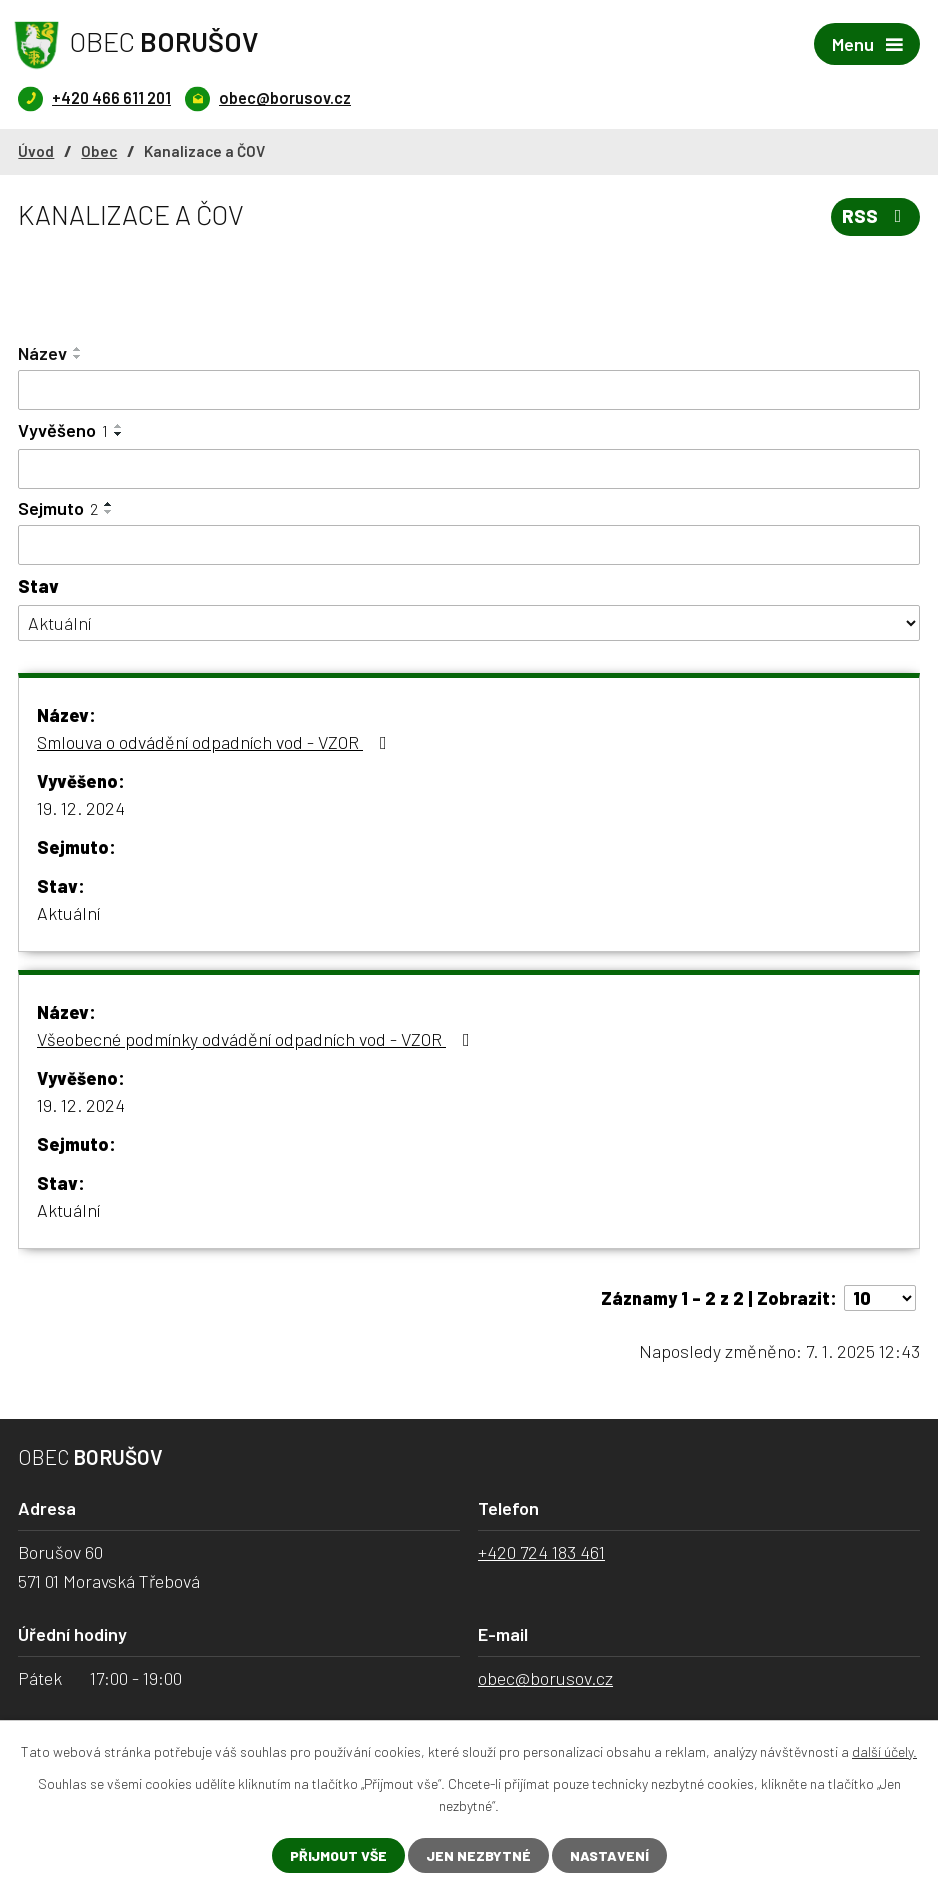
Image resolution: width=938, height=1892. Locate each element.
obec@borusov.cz (545, 1678)
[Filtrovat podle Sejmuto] (469, 545)
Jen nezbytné (478, 1855)
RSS (876, 216)
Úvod (36, 151)
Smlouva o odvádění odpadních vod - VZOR (216, 742)
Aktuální (68, 913)
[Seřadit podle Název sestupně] (78, 357)
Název (42, 353)
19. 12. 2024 (81, 808)
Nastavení (609, 1855)
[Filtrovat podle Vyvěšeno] (469, 469)
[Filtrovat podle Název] (469, 390)
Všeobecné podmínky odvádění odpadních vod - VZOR (257, 1039)
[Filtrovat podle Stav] (469, 623)
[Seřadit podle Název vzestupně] (78, 349)
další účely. (884, 1751)
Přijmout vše (338, 1855)
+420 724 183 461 (541, 1552)
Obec (99, 151)
